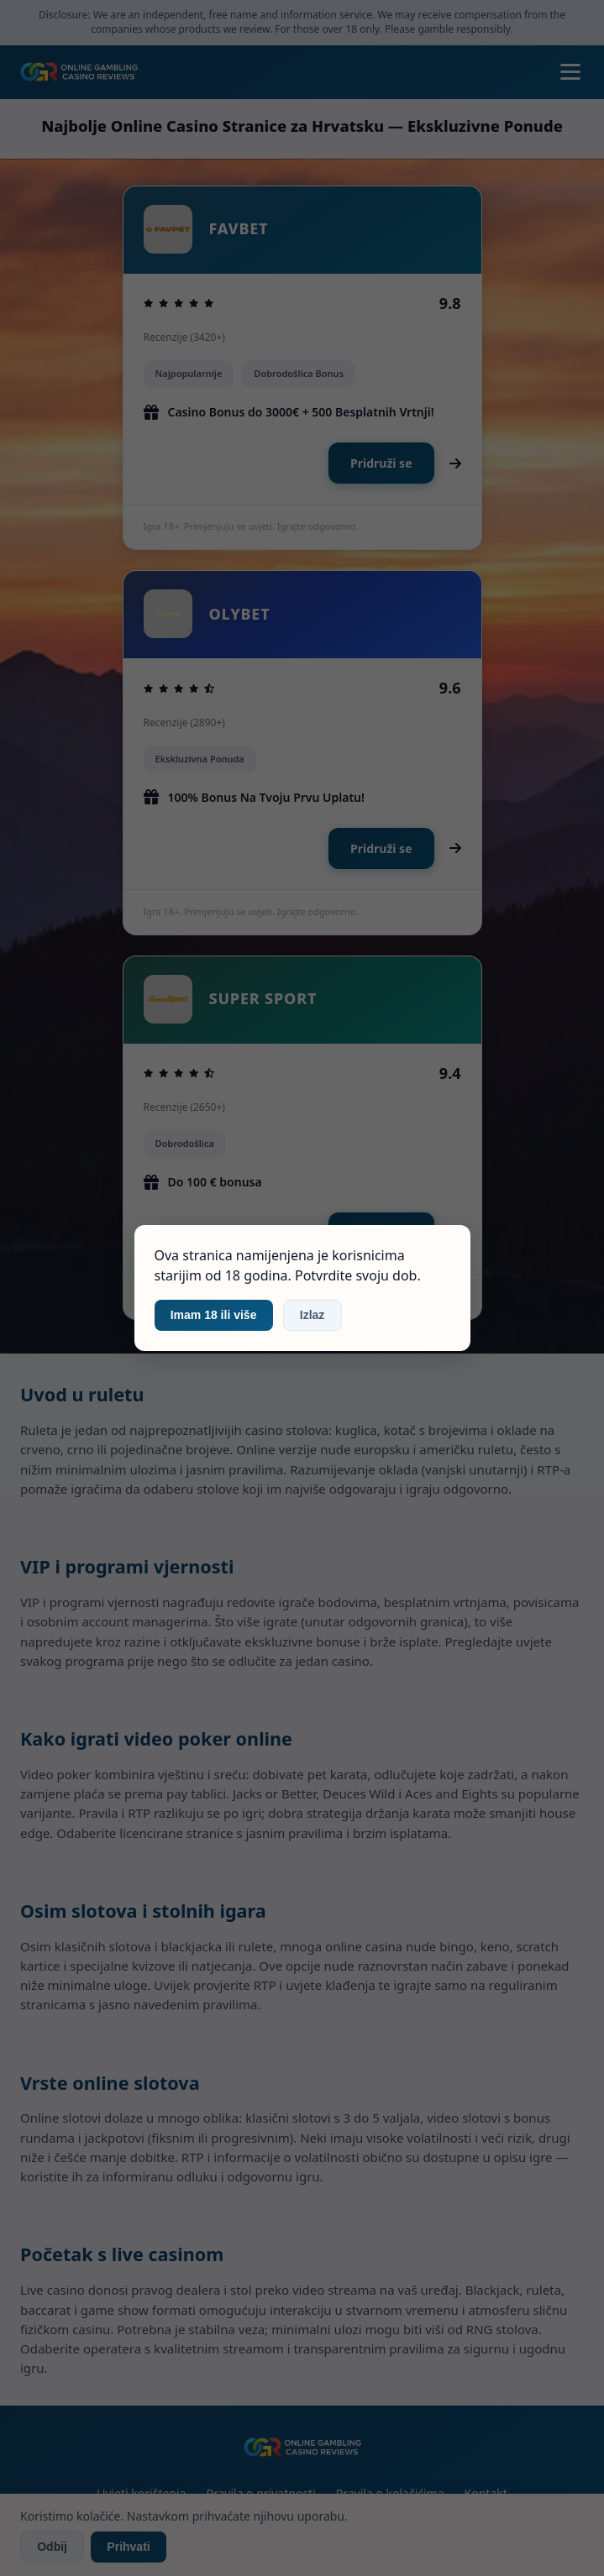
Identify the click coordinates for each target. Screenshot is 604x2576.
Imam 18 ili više (214, 1315)
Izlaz (312, 1315)
